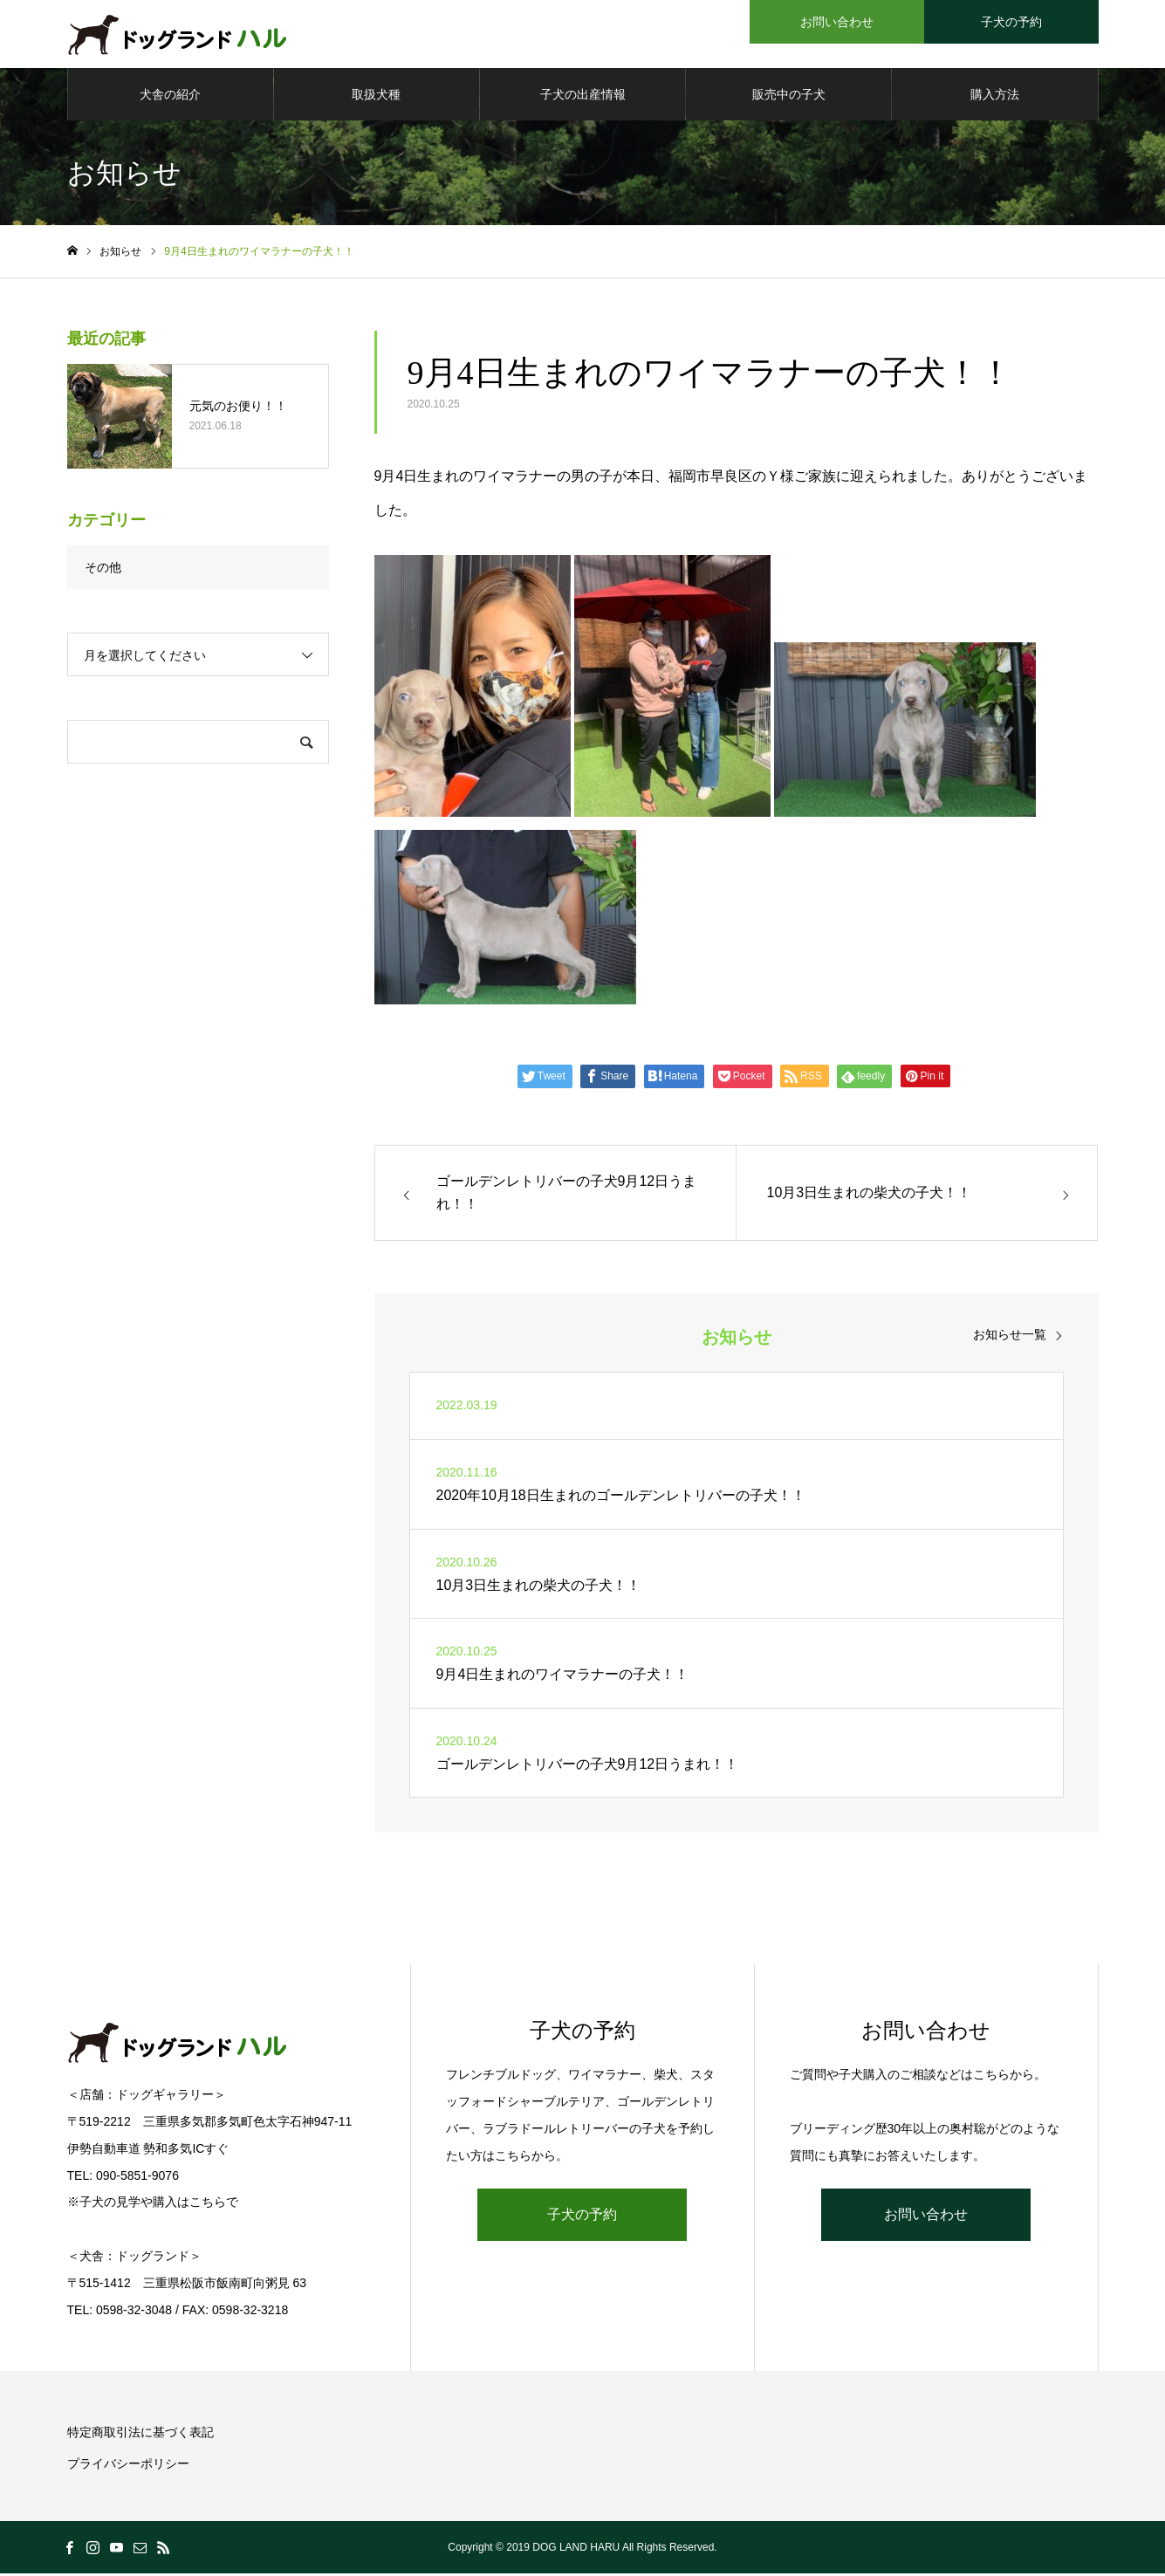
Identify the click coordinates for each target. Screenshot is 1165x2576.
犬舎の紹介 (170, 96)
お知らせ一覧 (1009, 1336)
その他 (103, 569)
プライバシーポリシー (128, 2466)
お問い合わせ (926, 2216)
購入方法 (994, 96)
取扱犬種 (376, 96)
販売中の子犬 (789, 96)
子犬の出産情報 (583, 96)
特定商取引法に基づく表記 (140, 2435)
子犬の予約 (582, 2216)
